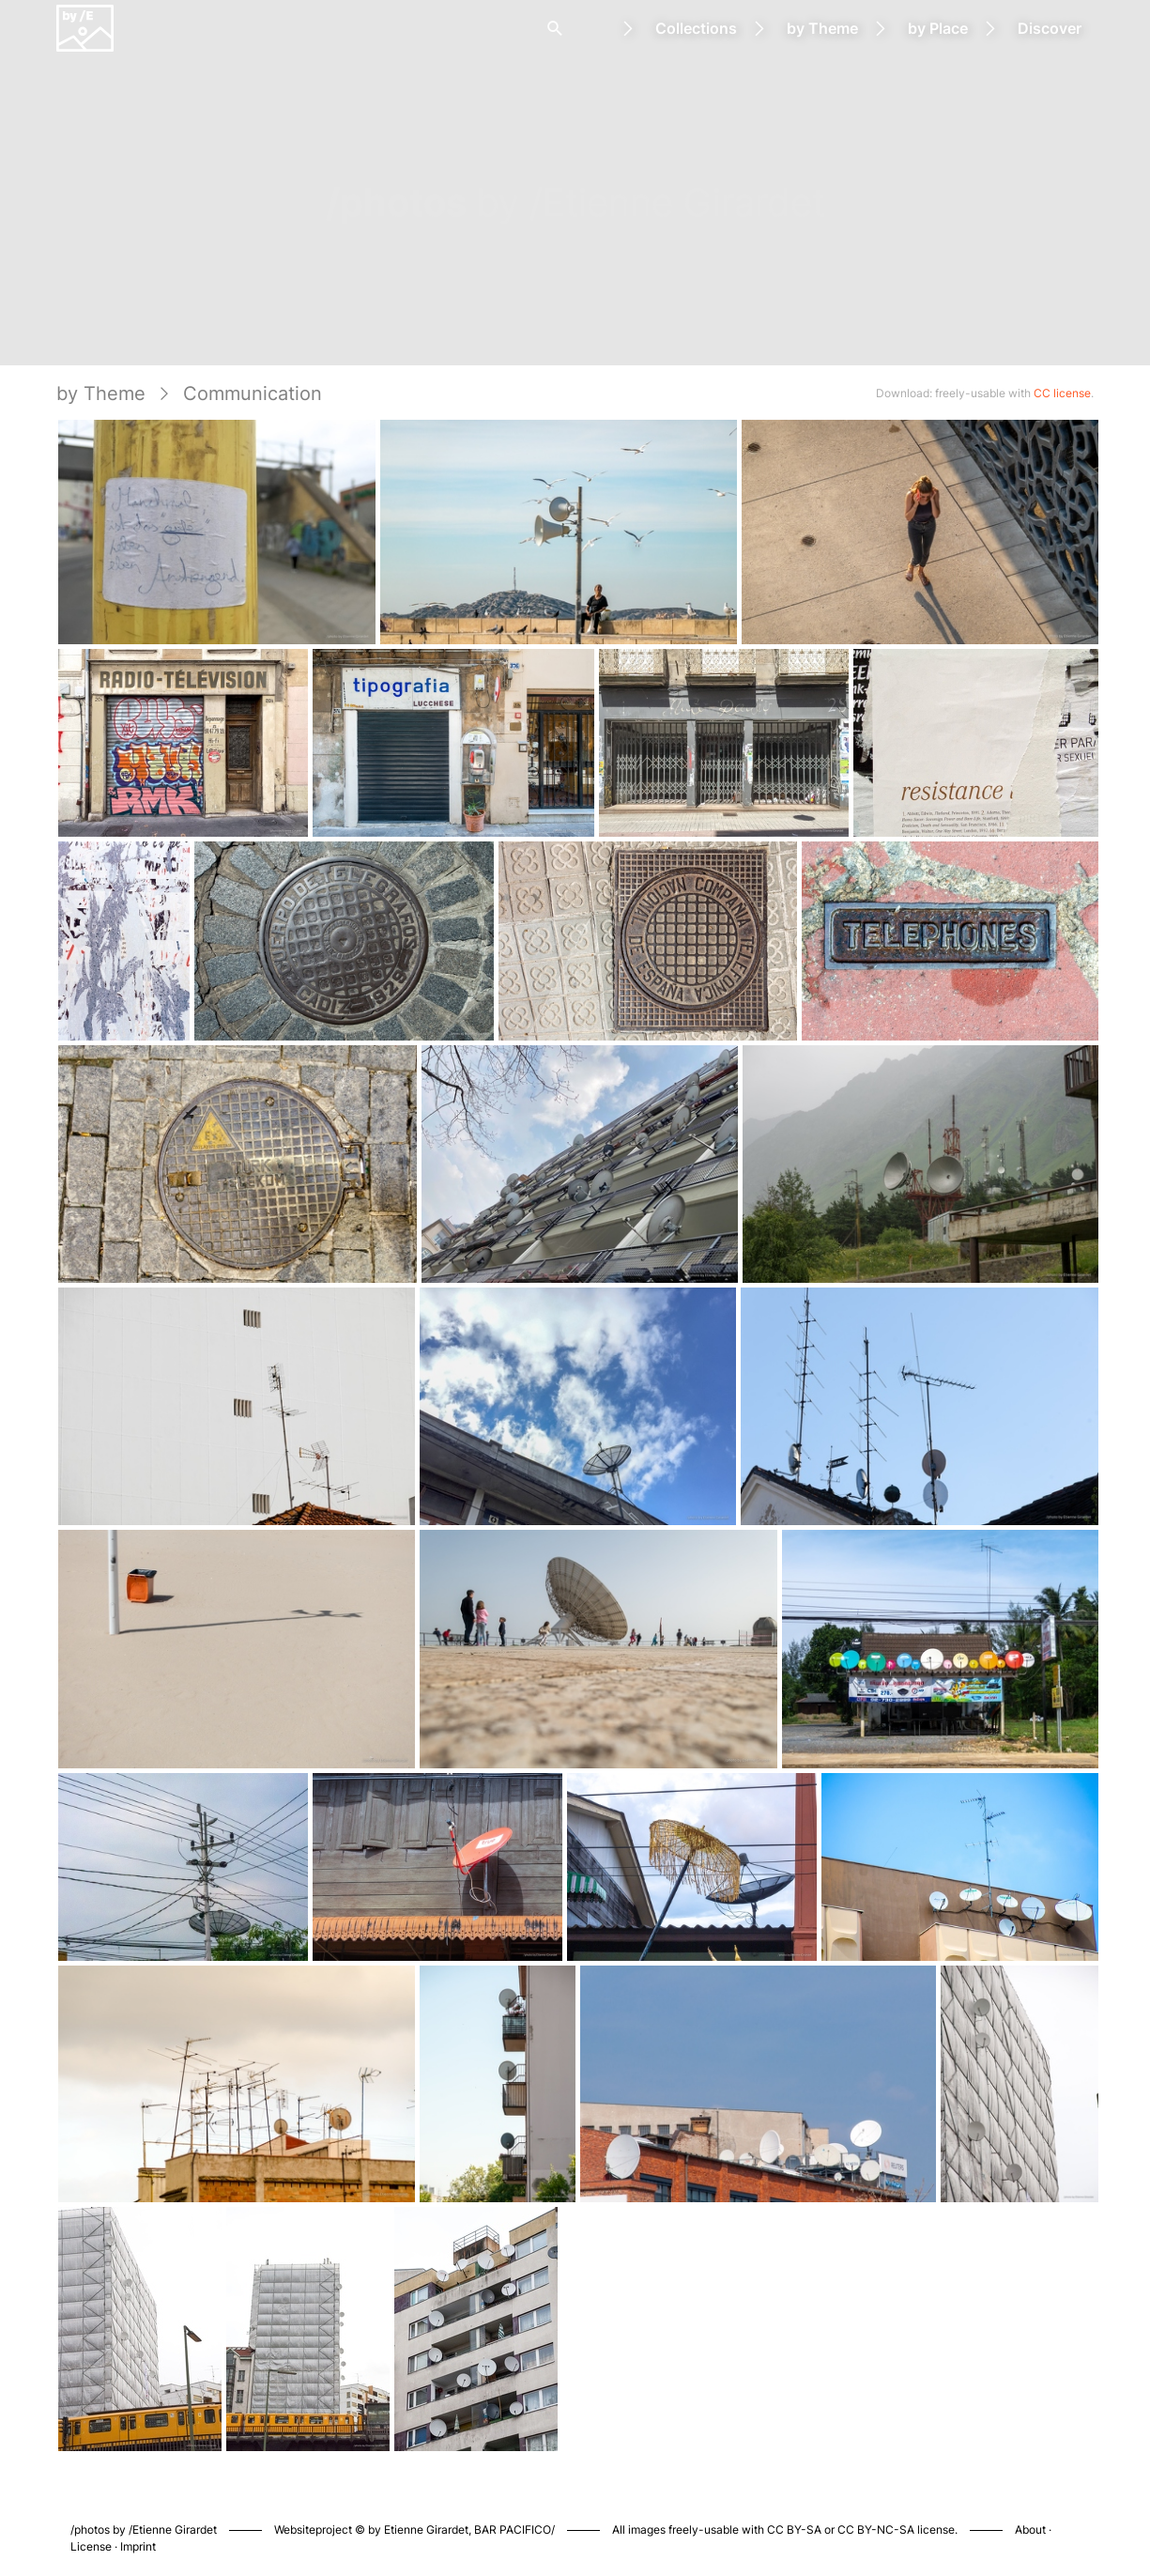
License (91, 2546)
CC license (1062, 393)
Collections (696, 28)
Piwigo (822, 2510)
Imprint (138, 2546)
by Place (938, 28)
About (1030, 2529)
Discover (1049, 28)
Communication (252, 393)
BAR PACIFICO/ (514, 2529)
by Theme (822, 28)
